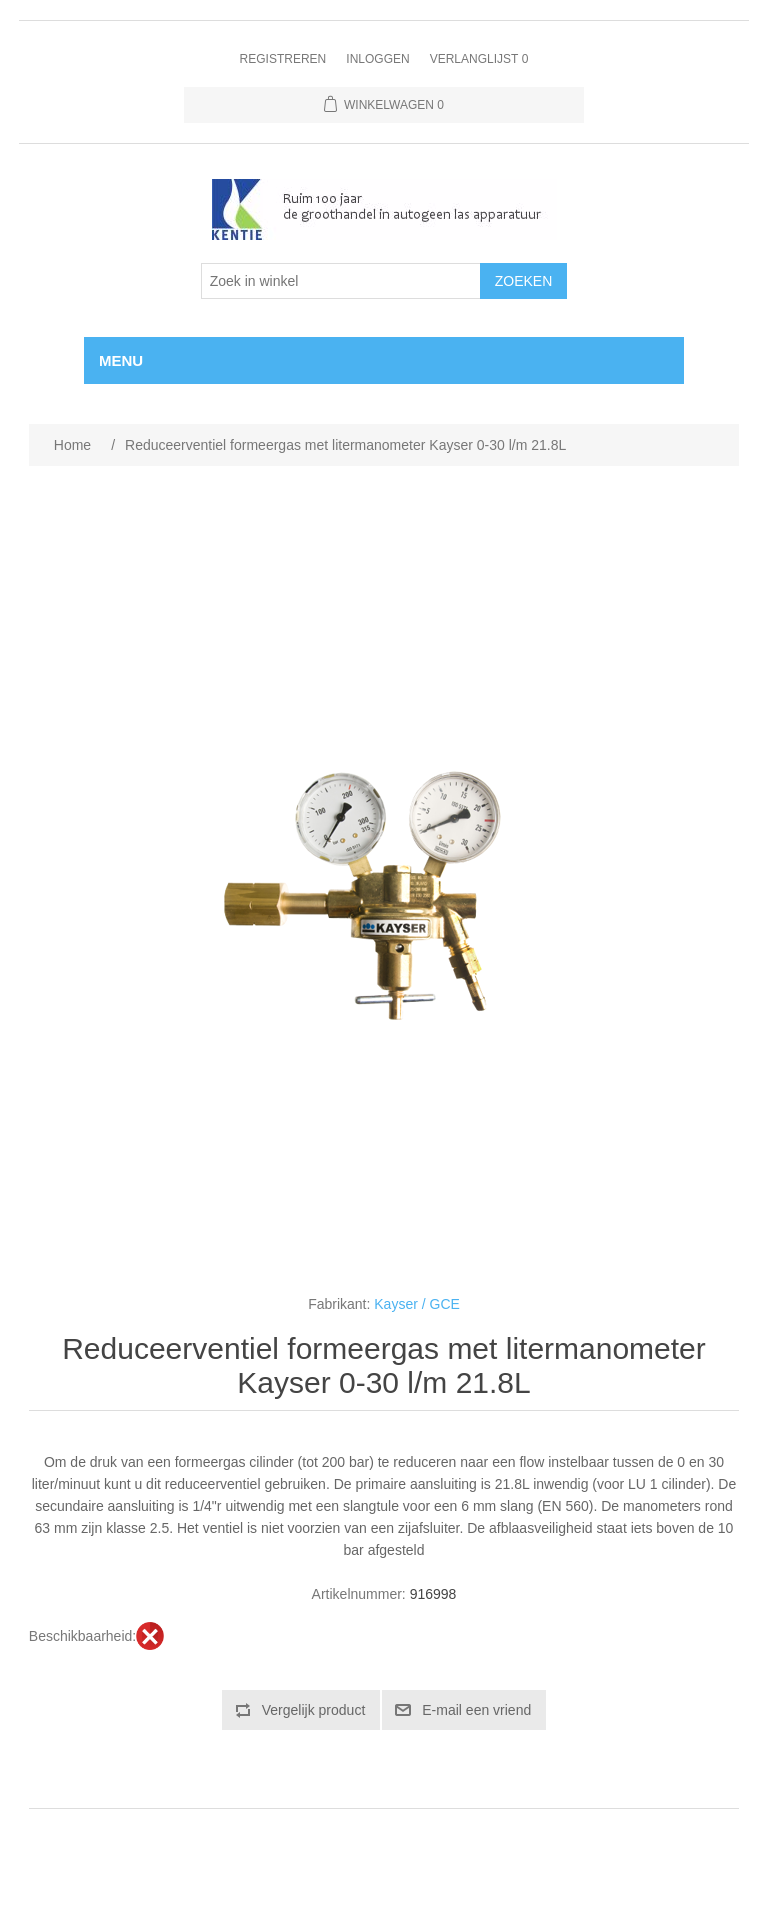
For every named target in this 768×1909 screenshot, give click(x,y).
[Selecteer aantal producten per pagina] (341, 281)
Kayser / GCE (417, 1304)
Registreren (283, 59)
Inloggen (377, 59)
